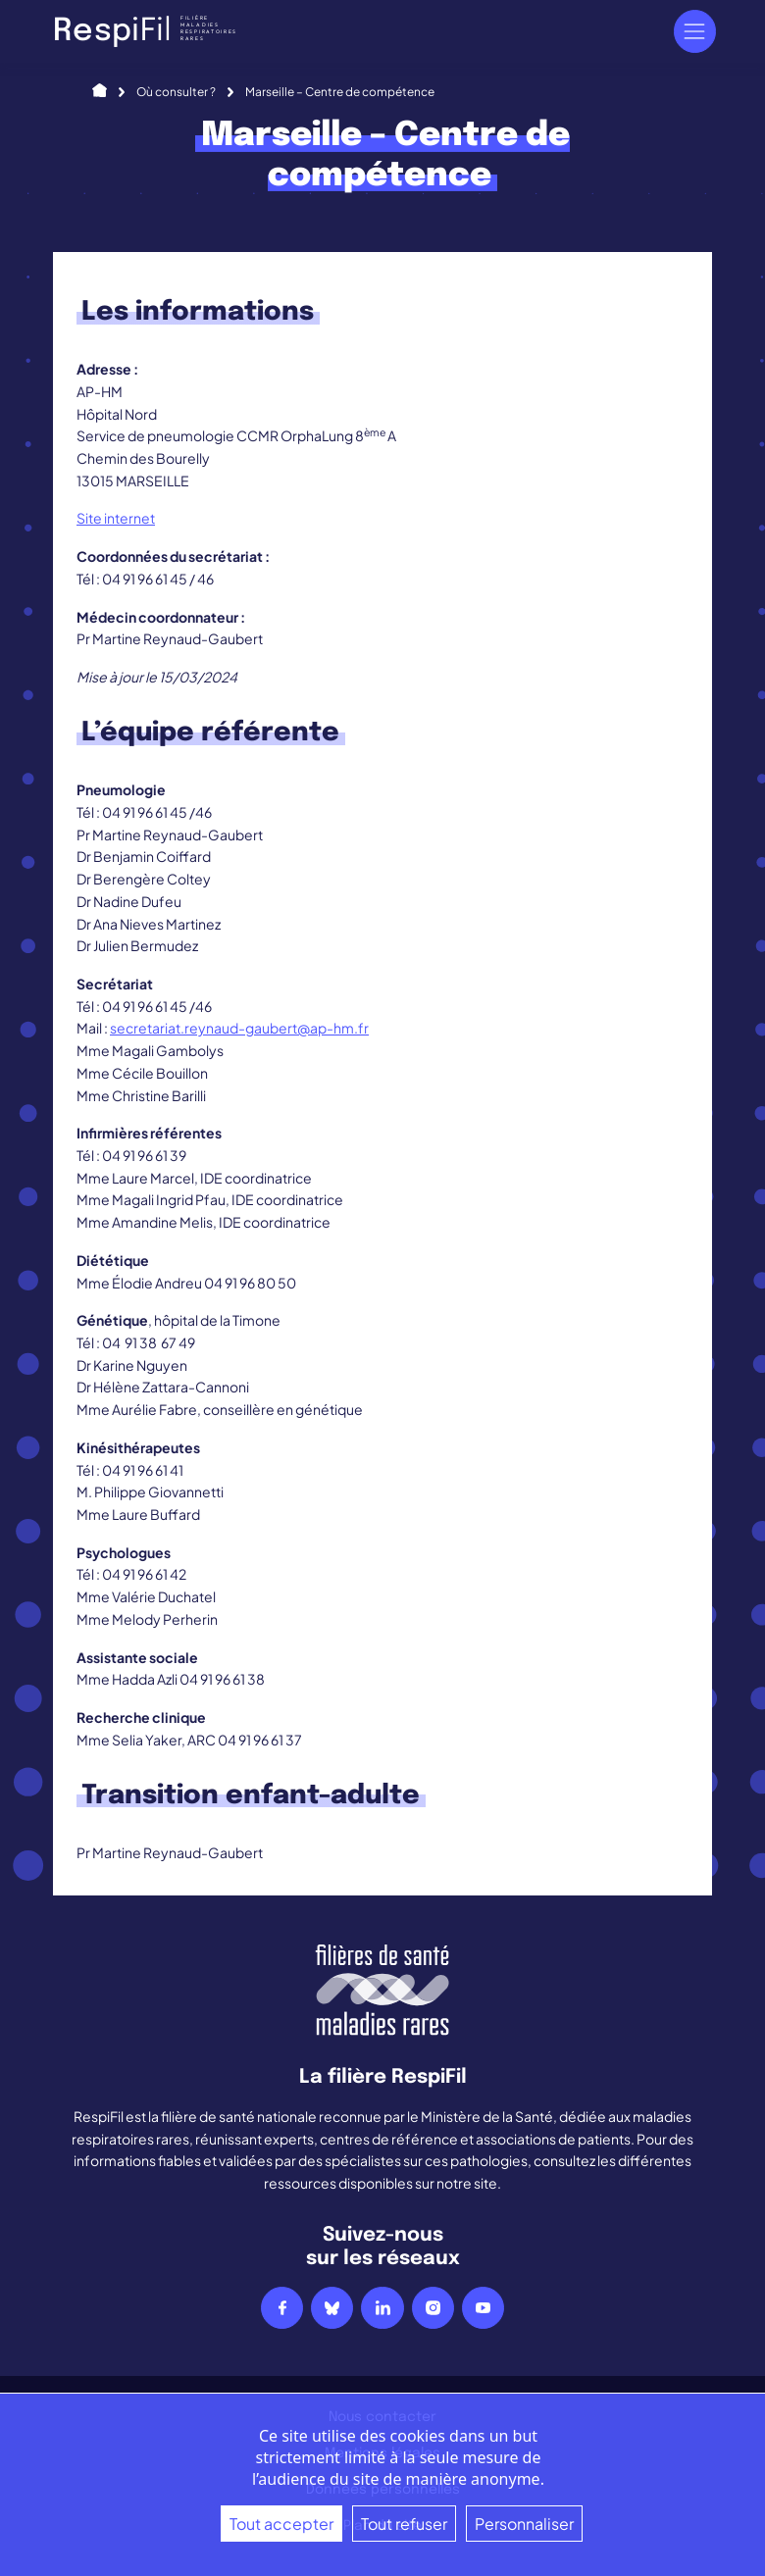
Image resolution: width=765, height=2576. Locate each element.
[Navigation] (695, 31)
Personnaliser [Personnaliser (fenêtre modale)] (524, 2523)
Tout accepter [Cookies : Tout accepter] (281, 2523)
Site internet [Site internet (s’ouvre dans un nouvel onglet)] (115, 518)
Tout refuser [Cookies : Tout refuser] (404, 2523)
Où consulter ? (176, 91)
